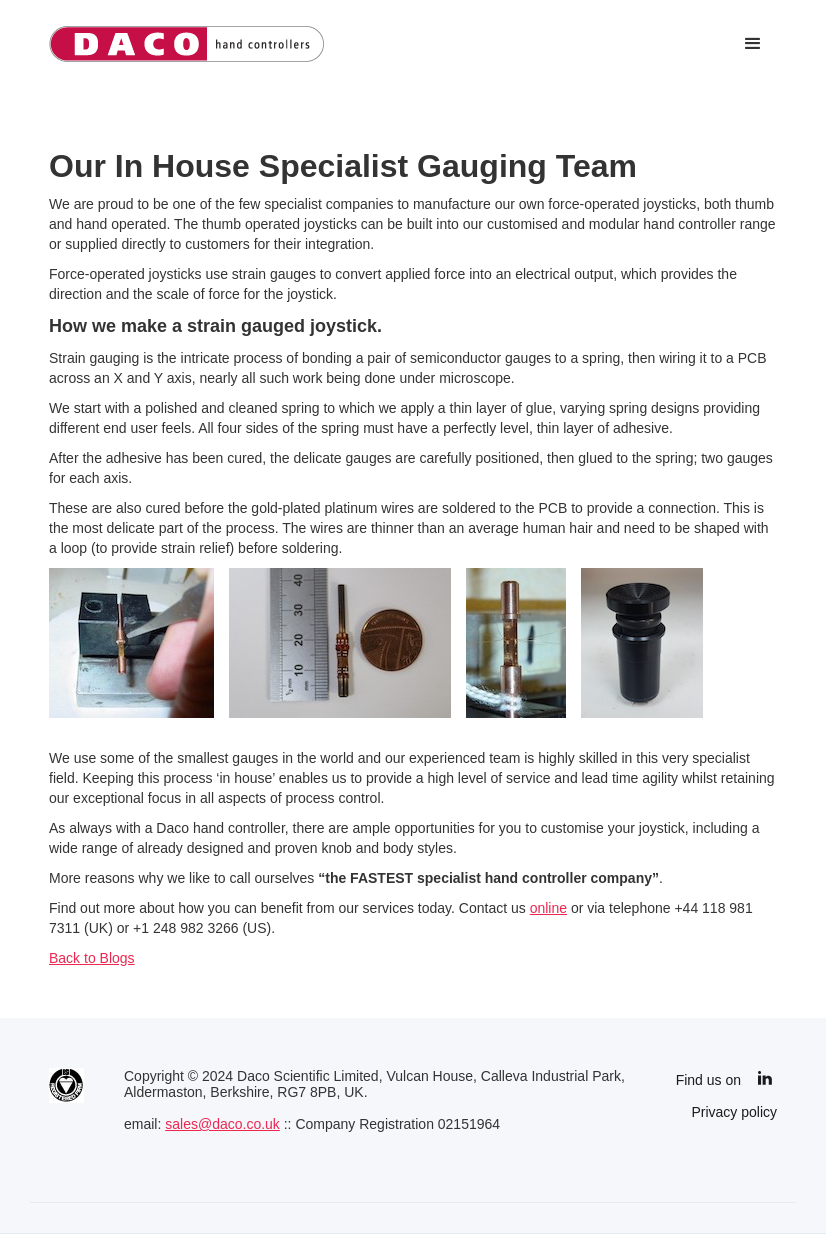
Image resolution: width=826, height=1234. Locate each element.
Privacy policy (734, 1112)
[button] (753, 44)
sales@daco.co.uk (222, 1124)
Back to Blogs (92, 958)
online (548, 908)
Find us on (708, 1080)
